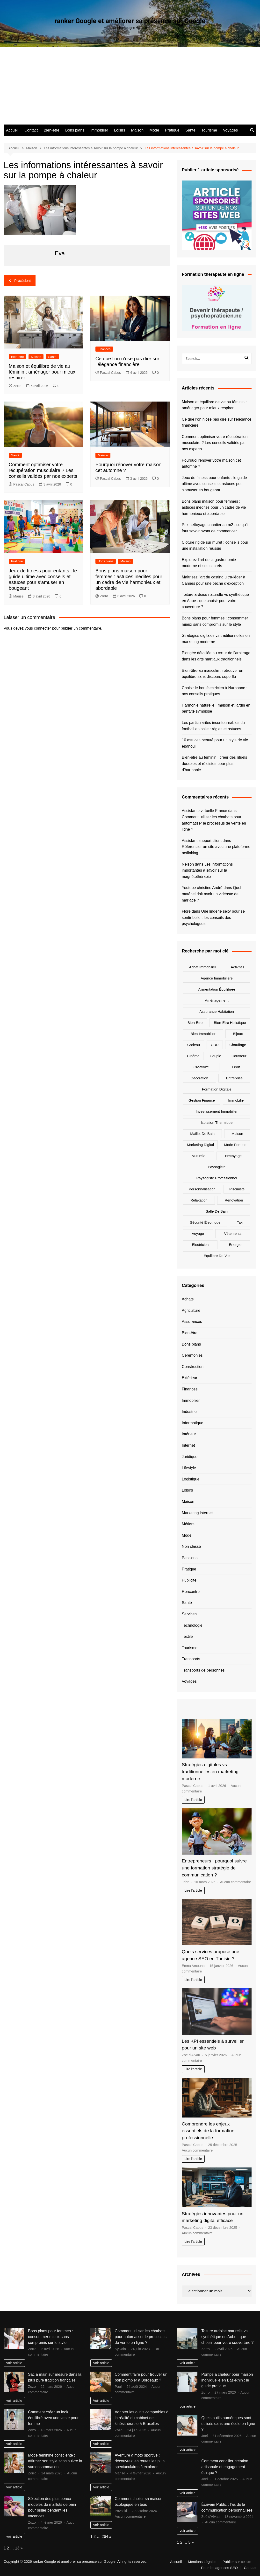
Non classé (191, 1546)
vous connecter (38, 628)
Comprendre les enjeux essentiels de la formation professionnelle (208, 2130)
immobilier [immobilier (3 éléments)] (236, 1100)
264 (105, 2536)
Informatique (192, 1423)
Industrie (189, 1412)
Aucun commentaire (235, 1882)
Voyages (230, 130)
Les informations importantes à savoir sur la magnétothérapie (207, 870)
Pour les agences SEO (219, 2568)
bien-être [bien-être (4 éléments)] (195, 1023)
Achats (188, 1299)
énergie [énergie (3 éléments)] (235, 1245)
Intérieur (189, 1434)
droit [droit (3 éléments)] (236, 1067)
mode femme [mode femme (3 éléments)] (235, 1145)
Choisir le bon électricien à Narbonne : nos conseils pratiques (214, 691)
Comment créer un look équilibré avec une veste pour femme (53, 2417)
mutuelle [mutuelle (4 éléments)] (198, 1156)
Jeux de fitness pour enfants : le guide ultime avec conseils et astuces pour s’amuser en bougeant (214, 484)
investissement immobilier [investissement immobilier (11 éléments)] (217, 1111)
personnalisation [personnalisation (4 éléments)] (202, 1189)
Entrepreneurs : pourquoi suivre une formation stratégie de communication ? (214, 1867)
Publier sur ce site (237, 2561)
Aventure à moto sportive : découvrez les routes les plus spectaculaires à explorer (140, 2461)
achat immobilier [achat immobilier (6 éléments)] (202, 967)
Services (189, 1614)
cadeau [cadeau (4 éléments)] (193, 1045)
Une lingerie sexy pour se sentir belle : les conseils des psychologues (213, 917)
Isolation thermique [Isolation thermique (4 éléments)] (216, 1122)
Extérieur (189, 1378)
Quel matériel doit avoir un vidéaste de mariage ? (211, 894)
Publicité (189, 1580)
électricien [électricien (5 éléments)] (200, 1245)
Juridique (189, 1456)
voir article (14, 2363)
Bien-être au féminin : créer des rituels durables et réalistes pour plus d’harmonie (214, 763)
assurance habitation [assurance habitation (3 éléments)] (216, 1011)
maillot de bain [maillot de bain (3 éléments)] (202, 1134)
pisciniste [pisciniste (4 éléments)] (237, 1189)
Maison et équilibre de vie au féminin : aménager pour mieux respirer (42, 371)
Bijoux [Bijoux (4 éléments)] (238, 1034)
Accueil (12, 130)
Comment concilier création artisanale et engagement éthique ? (224, 2467)
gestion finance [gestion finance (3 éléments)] (201, 1100)
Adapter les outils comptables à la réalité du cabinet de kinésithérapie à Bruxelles (141, 2417)
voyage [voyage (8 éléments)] (198, 1233)
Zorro (15, 386)
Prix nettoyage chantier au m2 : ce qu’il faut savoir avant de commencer (215, 528)
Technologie (192, 1625)
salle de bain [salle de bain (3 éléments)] (217, 1211)
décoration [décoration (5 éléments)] (199, 1078)
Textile (187, 1636)
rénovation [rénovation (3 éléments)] (234, 1200)
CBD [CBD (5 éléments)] (215, 1045)
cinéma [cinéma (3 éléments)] (193, 1056)
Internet (188, 1445)
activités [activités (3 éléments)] (237, 967)
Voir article (101, 2363)
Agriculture (191, 1310)
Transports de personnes (203, 1670)
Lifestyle (189, 1468)
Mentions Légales (202, 2561)
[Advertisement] (130, 88)
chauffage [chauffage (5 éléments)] (237, 1045)
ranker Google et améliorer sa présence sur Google (130, 21)
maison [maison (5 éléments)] (237, 1134)
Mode (154, 130)
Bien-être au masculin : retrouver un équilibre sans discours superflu (212, 673)
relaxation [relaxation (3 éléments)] (199, 1200)
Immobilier (99, 130)
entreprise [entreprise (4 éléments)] (234, 1078)
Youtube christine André (202, 888)
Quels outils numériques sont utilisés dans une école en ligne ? (228, 2423)
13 (17, 2548)
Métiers (188, 1524)
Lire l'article (193, 1799)
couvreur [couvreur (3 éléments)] (238, 1056)
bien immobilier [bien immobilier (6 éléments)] (202, 1034)
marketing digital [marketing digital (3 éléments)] (200, 1145)
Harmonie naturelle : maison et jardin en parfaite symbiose (216, 708)
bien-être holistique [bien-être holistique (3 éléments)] (230, 1023)
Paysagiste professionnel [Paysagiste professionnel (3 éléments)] (216, 1178)
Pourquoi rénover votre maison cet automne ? (211, 463)
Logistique (190, 1479)
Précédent (19, 280)
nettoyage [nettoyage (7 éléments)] (233, 1156)
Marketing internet (197, 1513)
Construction (192, 1367)
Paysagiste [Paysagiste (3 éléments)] (216, 1167)
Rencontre (191, 1591)
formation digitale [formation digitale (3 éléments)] (216, 1089)
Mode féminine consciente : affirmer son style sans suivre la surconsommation (55, 2461)
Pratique (172, 130)
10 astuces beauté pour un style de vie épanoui (215, 743)
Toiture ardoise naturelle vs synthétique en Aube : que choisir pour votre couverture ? (215, 600)
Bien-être (51, 130)
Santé (190, 130)
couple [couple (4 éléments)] (215, 1056)
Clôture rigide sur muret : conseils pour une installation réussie (215, 545)
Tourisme (209, 130)
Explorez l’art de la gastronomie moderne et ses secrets (209, 563)
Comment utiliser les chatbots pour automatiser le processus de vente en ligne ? (214, 823)
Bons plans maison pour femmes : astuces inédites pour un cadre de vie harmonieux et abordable (214, 507)
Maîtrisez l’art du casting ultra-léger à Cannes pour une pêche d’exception (213, 580)
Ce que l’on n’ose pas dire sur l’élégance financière (216, 422)
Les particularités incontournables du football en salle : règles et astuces (213, 726)
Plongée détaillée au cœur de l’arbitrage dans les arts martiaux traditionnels (216, 656)
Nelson (188, 864)
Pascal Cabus (108, 373)
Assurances (192, 1321)
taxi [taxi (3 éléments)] (240, 1222)
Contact (31, 130)
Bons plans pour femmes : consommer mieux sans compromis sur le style (215, 621)
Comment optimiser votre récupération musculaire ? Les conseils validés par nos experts (43, 470)
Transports (191, 1659)
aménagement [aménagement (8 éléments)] (217, 1000)
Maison (137, 130)
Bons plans (74, 130)
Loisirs (119, 130)
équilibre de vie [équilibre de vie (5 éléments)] (217, 1256)
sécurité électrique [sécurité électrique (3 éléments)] (205, 1222)
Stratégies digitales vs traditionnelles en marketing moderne (216, 638)
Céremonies (192, 1355)
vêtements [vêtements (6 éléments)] (233, 1233)
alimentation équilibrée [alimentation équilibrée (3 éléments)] (216, 989)
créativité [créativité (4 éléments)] (201, 1067)
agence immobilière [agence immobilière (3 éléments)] (217, 978)
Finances (104, 349)
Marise (16, 596)
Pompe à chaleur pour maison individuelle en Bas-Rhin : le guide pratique (227, 2380)
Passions (189, 1558)
